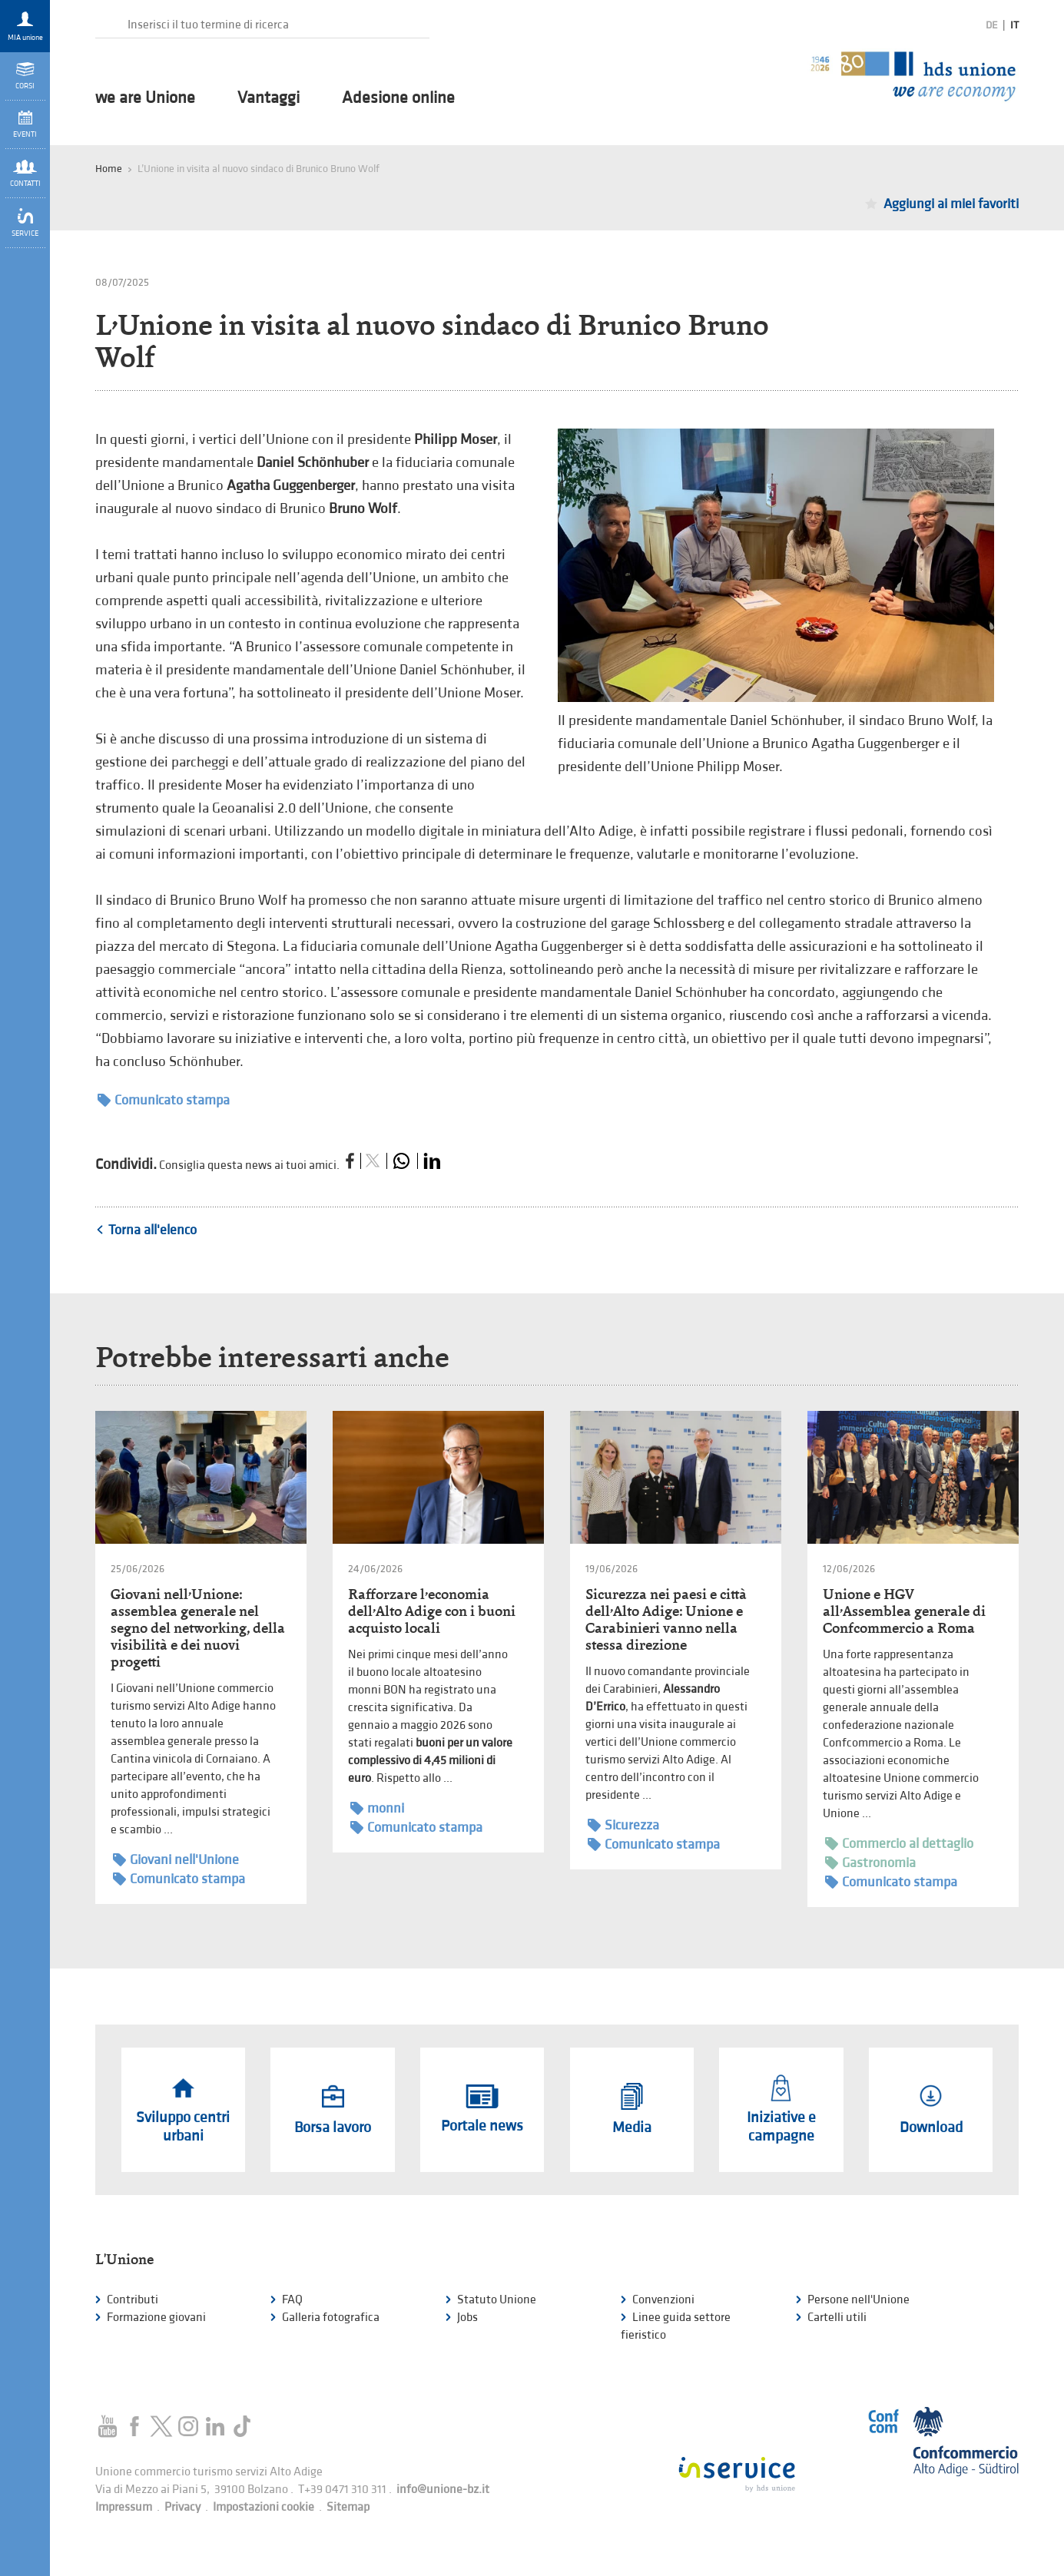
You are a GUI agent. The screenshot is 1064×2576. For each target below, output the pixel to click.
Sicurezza (623, 1825)
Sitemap (348, 2507)
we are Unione (145, 98)
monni (377, 1808)
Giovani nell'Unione (176, 1859)
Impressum (123, 2507)
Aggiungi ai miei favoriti (951, 204)
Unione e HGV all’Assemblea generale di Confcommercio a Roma (904, 1611)
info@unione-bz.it (442, 2489)
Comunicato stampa (164, 1100)
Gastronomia (870, 1862)
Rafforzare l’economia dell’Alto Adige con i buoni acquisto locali (431, 1611)
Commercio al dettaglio (899, 1843)
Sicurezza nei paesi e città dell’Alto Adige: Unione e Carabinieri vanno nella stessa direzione (666, 1619)
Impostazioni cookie (263, 2507)
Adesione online (398, 98)
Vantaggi (268, 98)
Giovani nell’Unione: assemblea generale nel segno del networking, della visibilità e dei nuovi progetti (198, 1627)
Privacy (182, 2507)
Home (108, 168)
